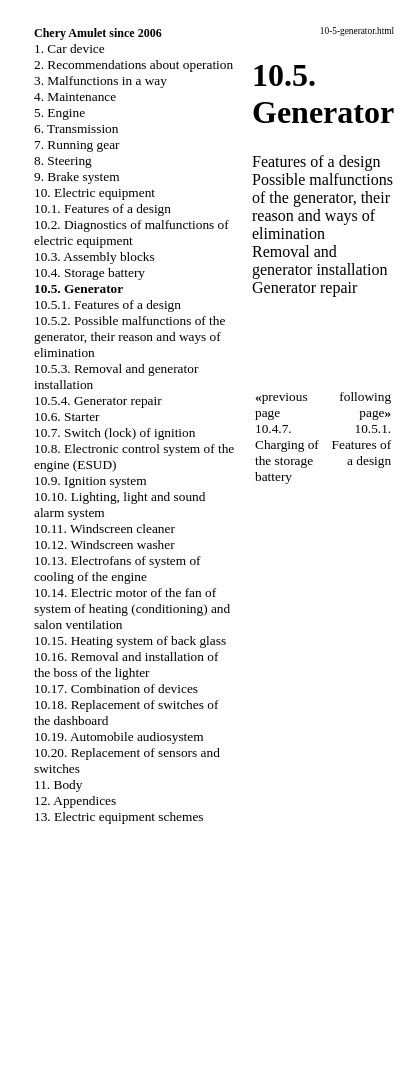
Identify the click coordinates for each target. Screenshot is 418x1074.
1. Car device (69, 48)
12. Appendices (75, 800)
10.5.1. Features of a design (107, 304)
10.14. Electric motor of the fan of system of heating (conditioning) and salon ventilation (132, 608)
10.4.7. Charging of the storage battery (287, 452)
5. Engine (59, 112)
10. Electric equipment (94, 192)
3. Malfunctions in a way (100, 80)
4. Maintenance (75, 96)
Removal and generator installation (320, 260)
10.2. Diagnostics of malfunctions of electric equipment (131, 232)
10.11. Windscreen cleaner (104, 528)
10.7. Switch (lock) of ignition (114, 432)
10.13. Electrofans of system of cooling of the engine (117, 568)
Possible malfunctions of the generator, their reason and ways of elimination (322, 206)
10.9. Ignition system (90, 480)
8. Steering (63, 160)
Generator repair (304, 287)
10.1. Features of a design (102, 208)
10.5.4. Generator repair (98, 400)
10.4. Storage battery (89, 272)
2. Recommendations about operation (133, 64)
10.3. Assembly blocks (94, 256)
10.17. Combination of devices (116, 688)
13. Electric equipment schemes (119, 816)
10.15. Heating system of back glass (130, 640)
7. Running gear (77, 144)
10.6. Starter (67, 416)
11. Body (58, 784)
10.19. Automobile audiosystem (119, 736)
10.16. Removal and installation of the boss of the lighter (126, 664)
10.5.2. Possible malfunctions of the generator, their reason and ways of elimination (129, 336)
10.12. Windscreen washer (104, 544)
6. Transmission (76, 128)
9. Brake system (77, 176)
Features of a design (316, 161)
